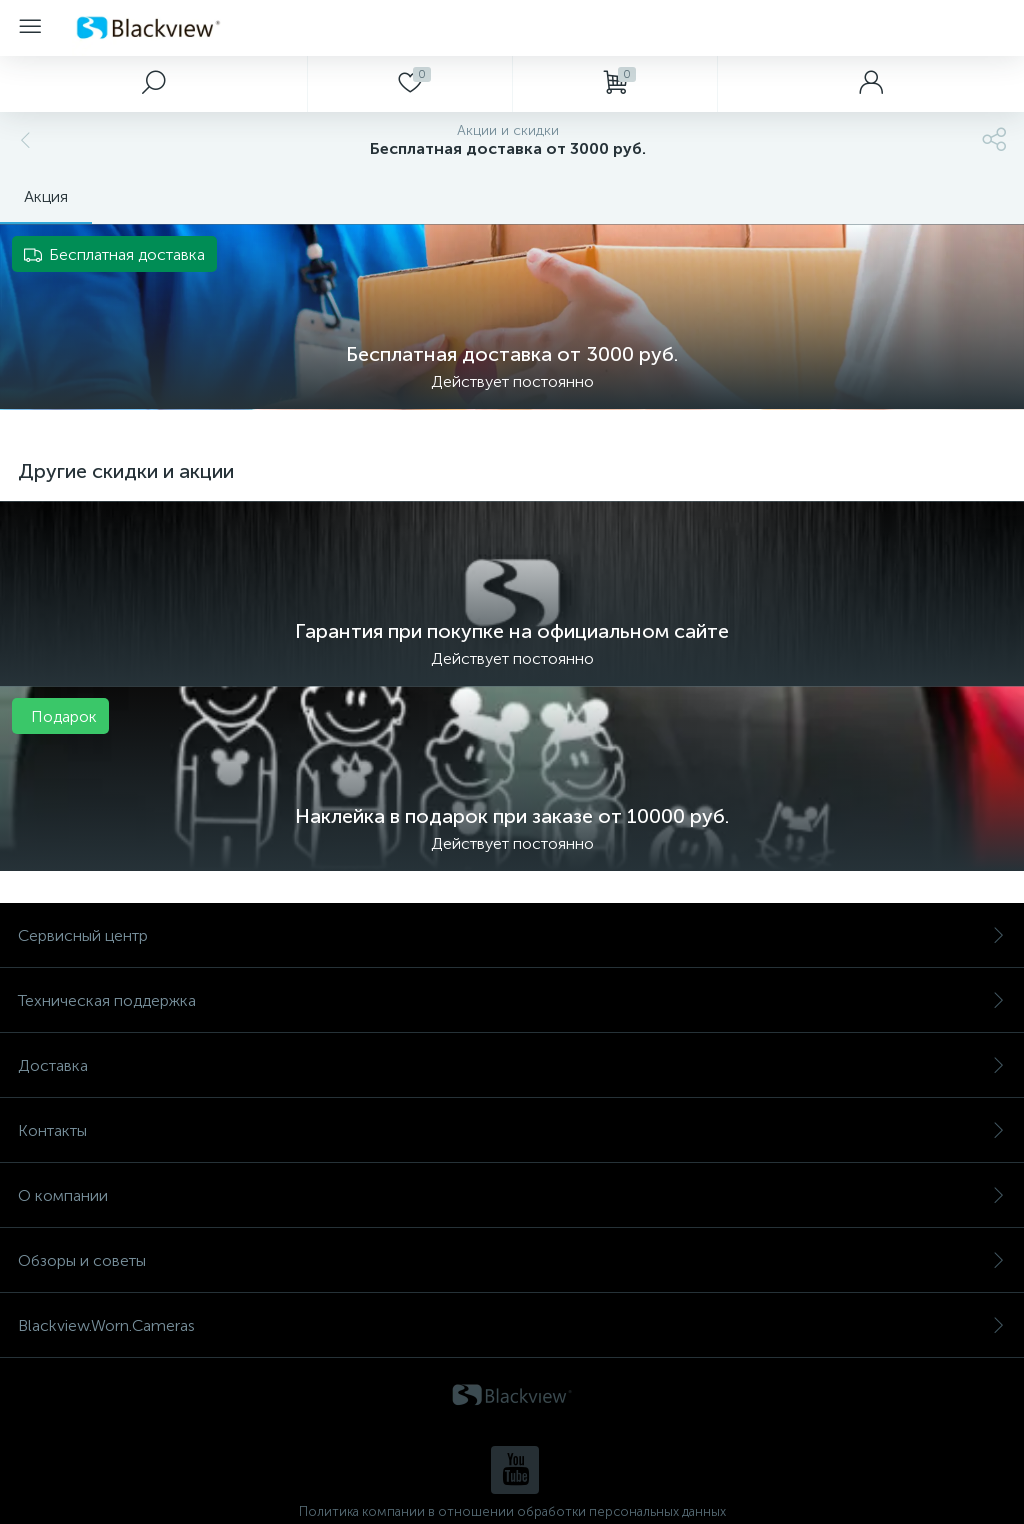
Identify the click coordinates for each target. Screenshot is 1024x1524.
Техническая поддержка (512, 1000)
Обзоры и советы (512, 1260)
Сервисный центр (512, 935)
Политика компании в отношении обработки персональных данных (512, 1511)
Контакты (512, 1130)
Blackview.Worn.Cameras (512, 1325)
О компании (512, 1195)
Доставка (512, 1065)
